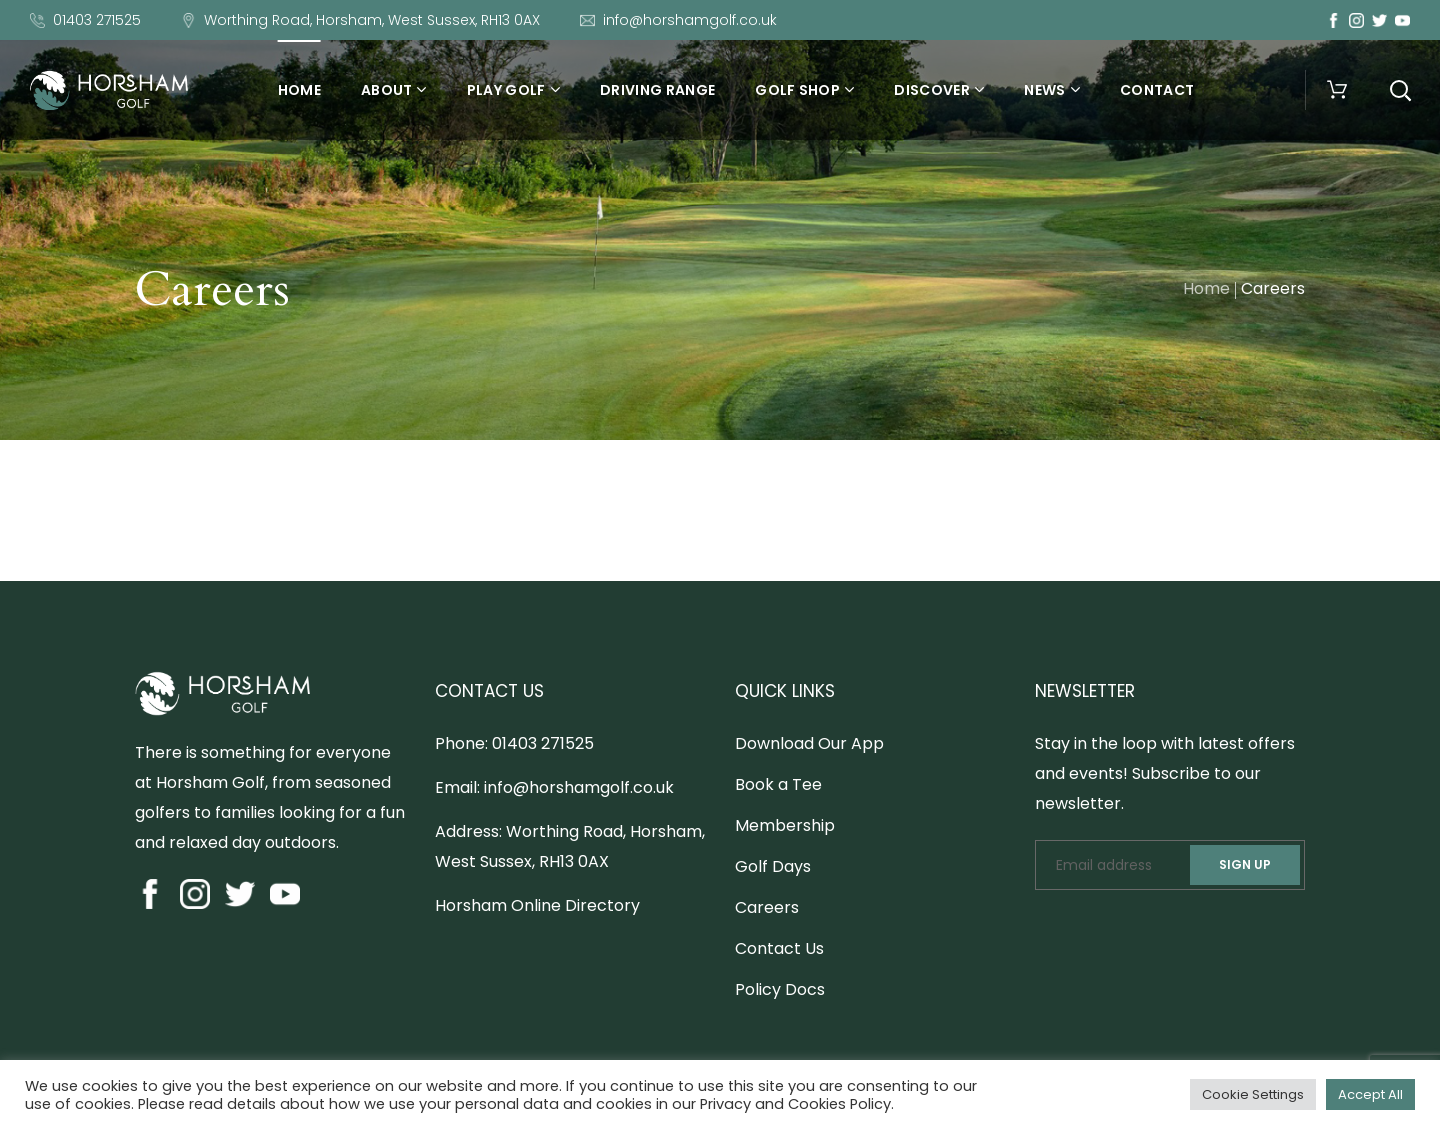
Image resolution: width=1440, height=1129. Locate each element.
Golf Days (773, 866)
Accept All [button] (1370, 1094)
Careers (767, 907)
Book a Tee (778, 784)
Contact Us (779, 948)
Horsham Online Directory (537, 905)
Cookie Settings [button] (1253, 1094)
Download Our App (809, 743)
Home (1206, 288)
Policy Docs (780, 989)
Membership (785, 825)
